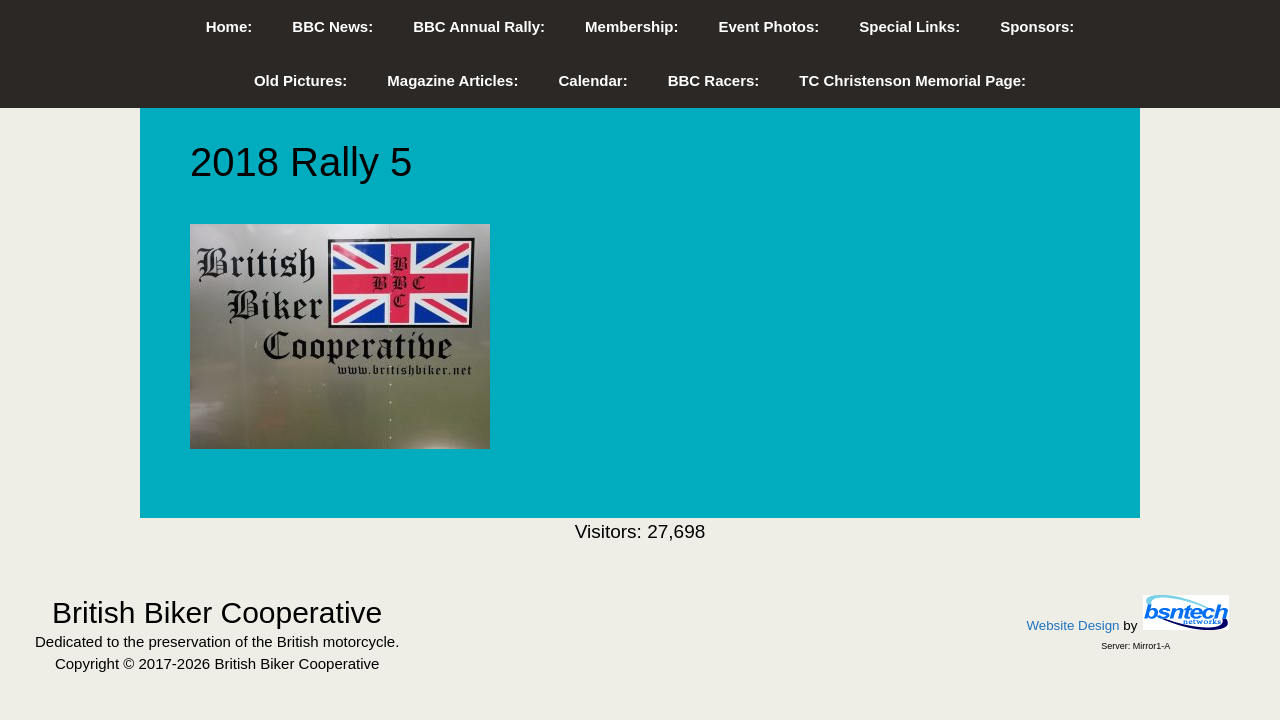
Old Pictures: (300, 80)
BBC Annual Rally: (479, 26)
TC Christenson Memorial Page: (912, 80)
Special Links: (909, 26)
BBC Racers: (714, 80)
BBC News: (332, 26)
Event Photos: (768, 26)
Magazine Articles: (452, 80)
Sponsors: (1037, 26)
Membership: (631, 26)
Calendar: (592, 80)
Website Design (1072, 625)
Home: (229, 26)
